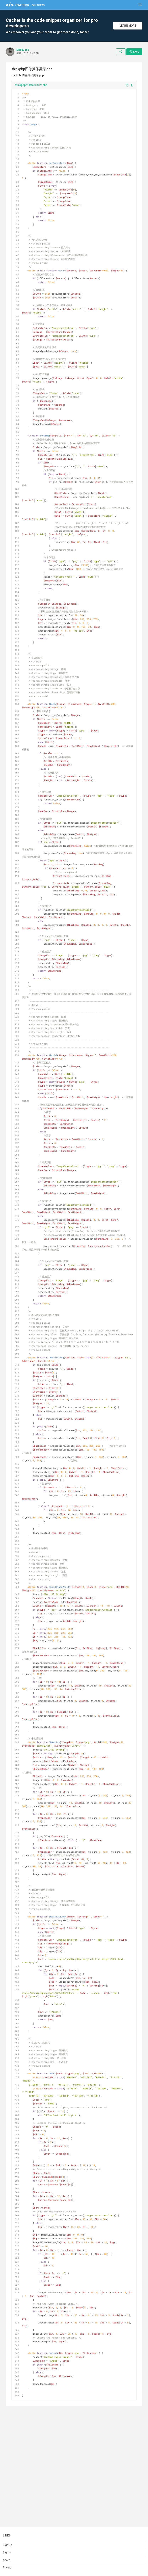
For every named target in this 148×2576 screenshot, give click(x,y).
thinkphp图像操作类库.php (31, 85)
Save (134, 51)
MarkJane (22, 49)
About (6, 2560)
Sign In (7, 2552)
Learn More (127, 25)
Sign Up (7, 2545)
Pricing (7, 2567)
